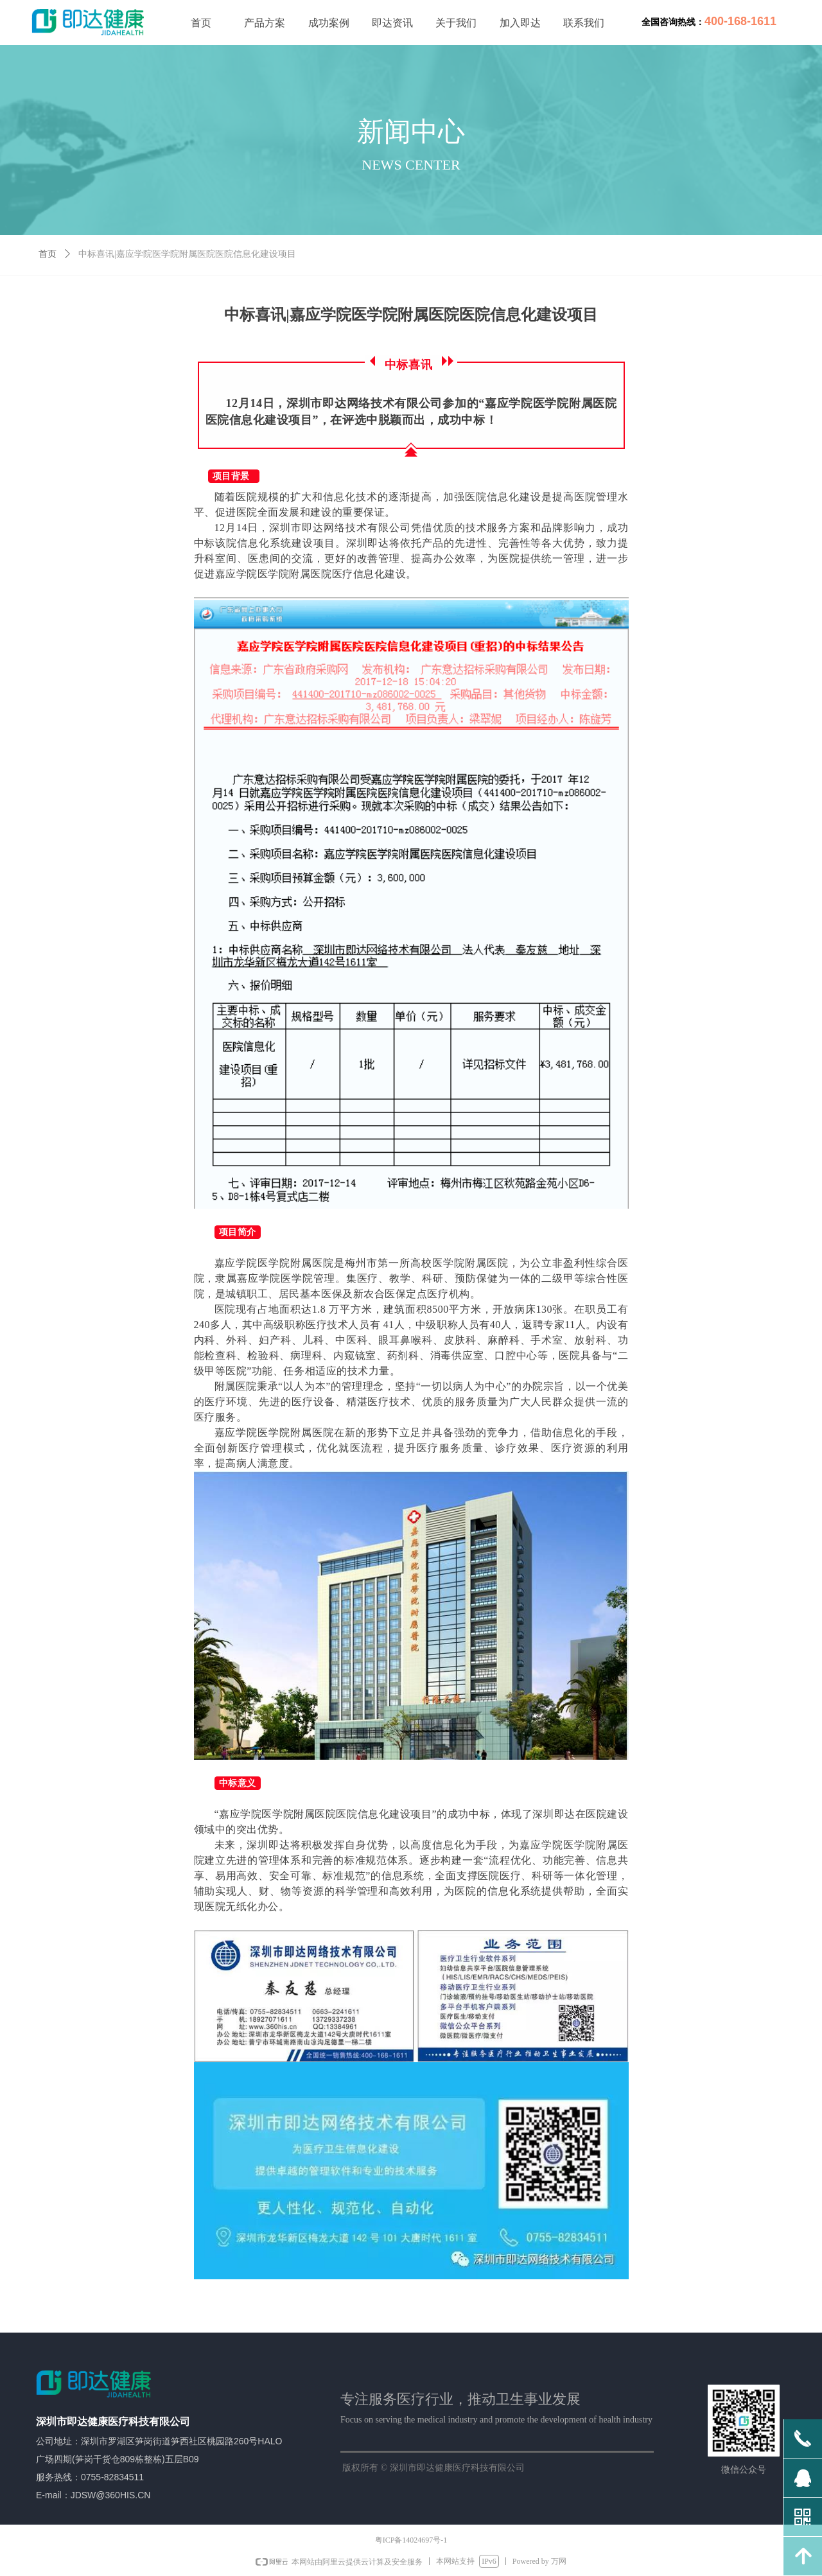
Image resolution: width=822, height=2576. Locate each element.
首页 (48, 254)
